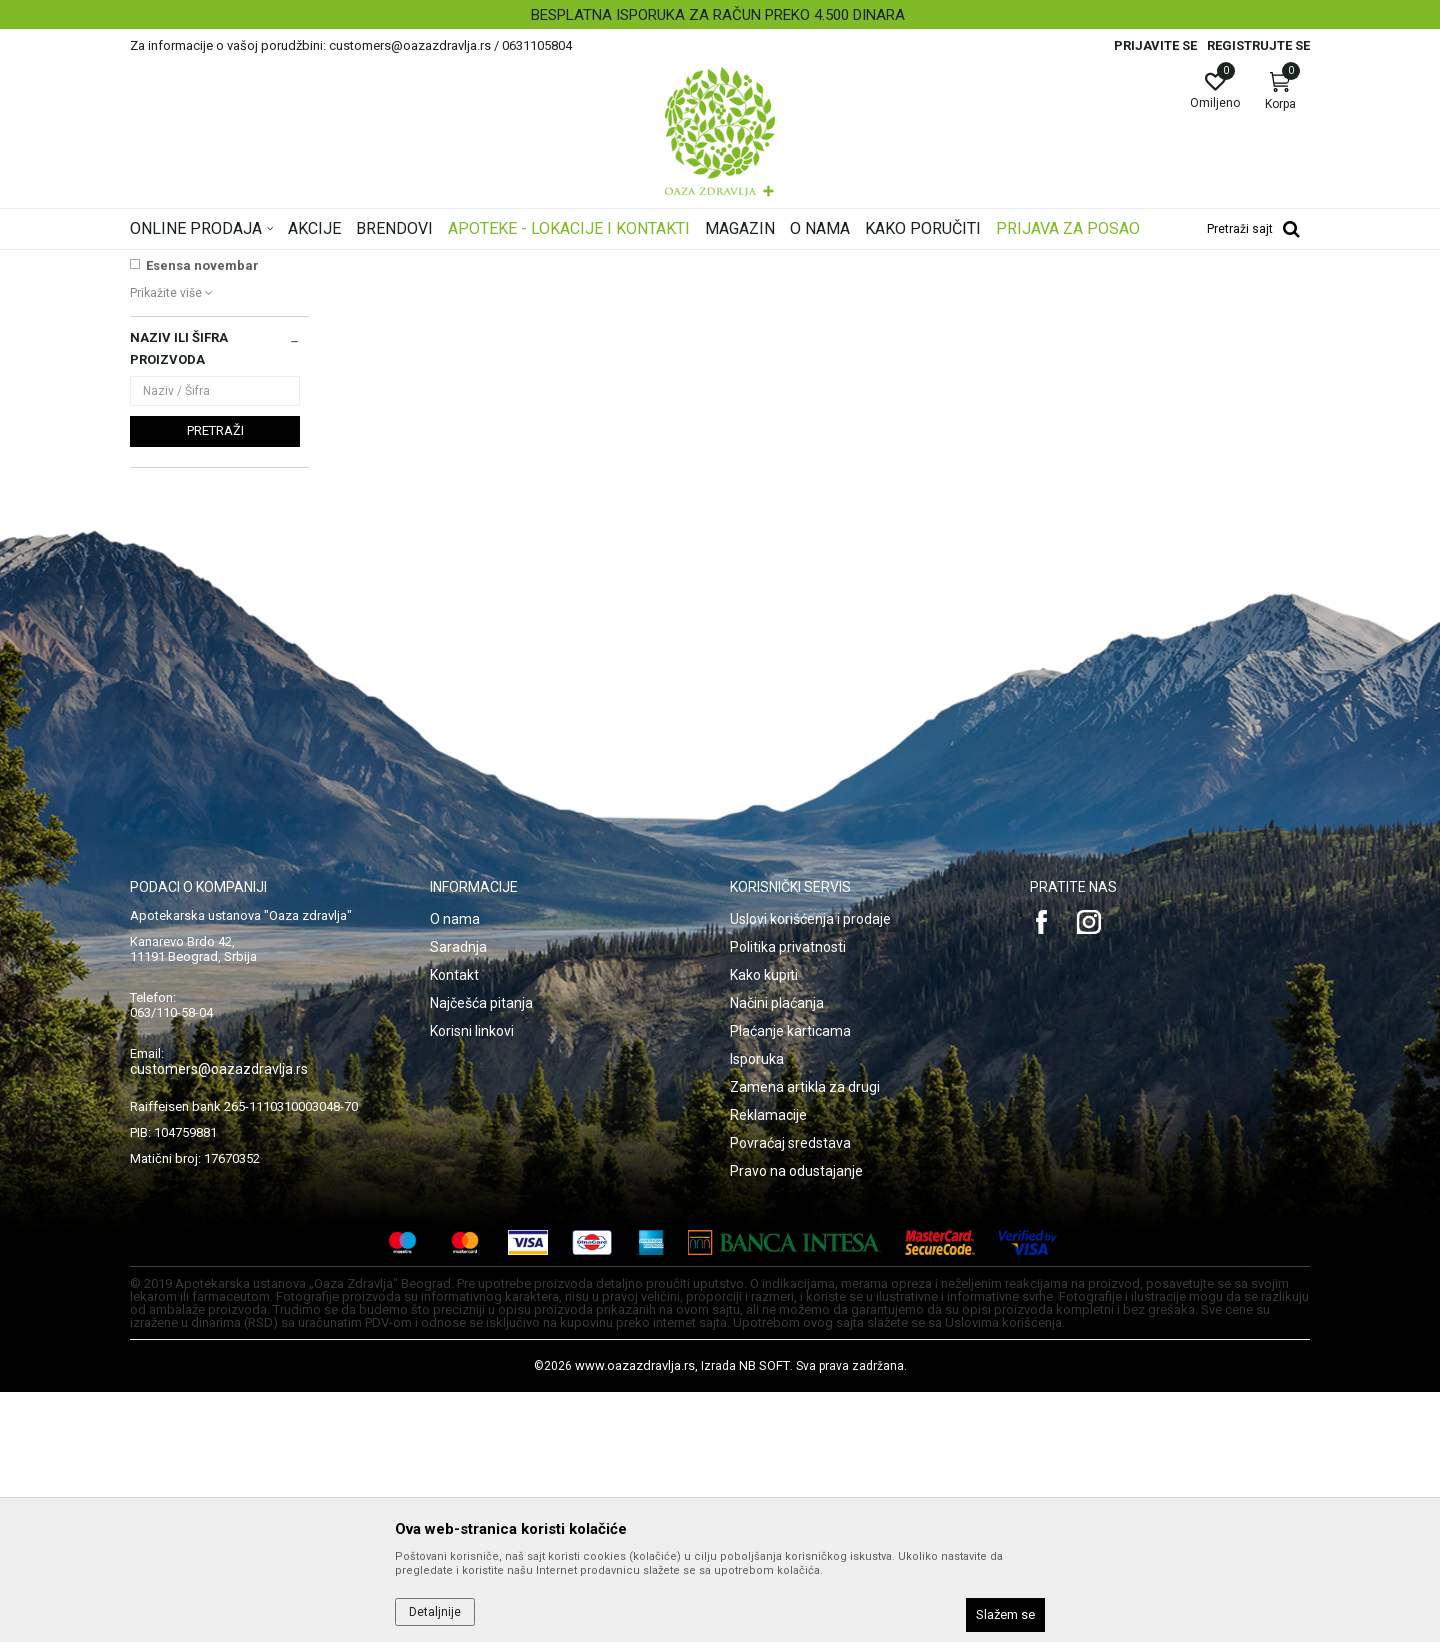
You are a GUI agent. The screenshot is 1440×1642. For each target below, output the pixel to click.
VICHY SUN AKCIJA (206, 452)
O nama (455, 1169)
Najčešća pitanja (481, 1253)
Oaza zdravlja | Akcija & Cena (211, 263)
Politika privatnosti (788, 1197)
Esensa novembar (202, 515)
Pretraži (215, 680)
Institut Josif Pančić (208, 473)
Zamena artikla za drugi (805, 1337)
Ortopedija (401, 263)
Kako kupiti (764, 1225)
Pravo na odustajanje (796, 1421)
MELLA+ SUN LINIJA (208, 494)
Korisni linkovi (472, 1281)
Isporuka (757, 1309)
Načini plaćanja (777, 1253)
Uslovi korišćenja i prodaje (810, 1169)
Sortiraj (880, 294)
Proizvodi (332, 263)
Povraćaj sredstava (790, 1393)
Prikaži (1054, 294)
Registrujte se (1258, 45)
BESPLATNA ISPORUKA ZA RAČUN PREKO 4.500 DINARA (718, 15)
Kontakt (454, 1225)
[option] (720, 15)
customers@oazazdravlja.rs (219, 1319)
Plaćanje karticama (790, 1281)
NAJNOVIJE (183, 431)
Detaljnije (435, 1612)
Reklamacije (768, 1365)
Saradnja (458, 1197)
